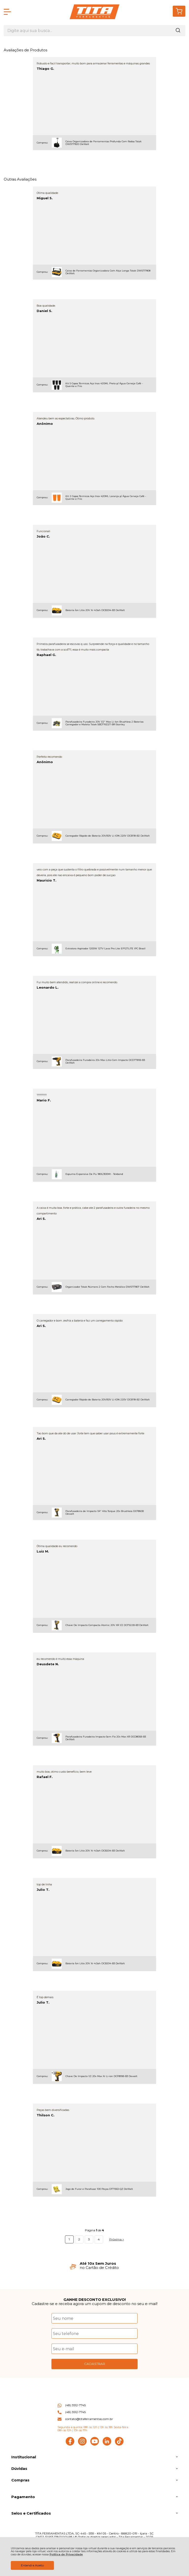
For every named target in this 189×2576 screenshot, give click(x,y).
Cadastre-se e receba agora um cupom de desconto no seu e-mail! (95, 2303)
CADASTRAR (94, 2364)
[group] (94, 2265)
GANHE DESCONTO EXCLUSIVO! (94, 2299)
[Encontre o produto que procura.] (178, 30)
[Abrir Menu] (7, 12)
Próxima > (116, 2239)
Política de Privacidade (66, 2554)
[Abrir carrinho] (179, 11)
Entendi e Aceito (32, 2565)
